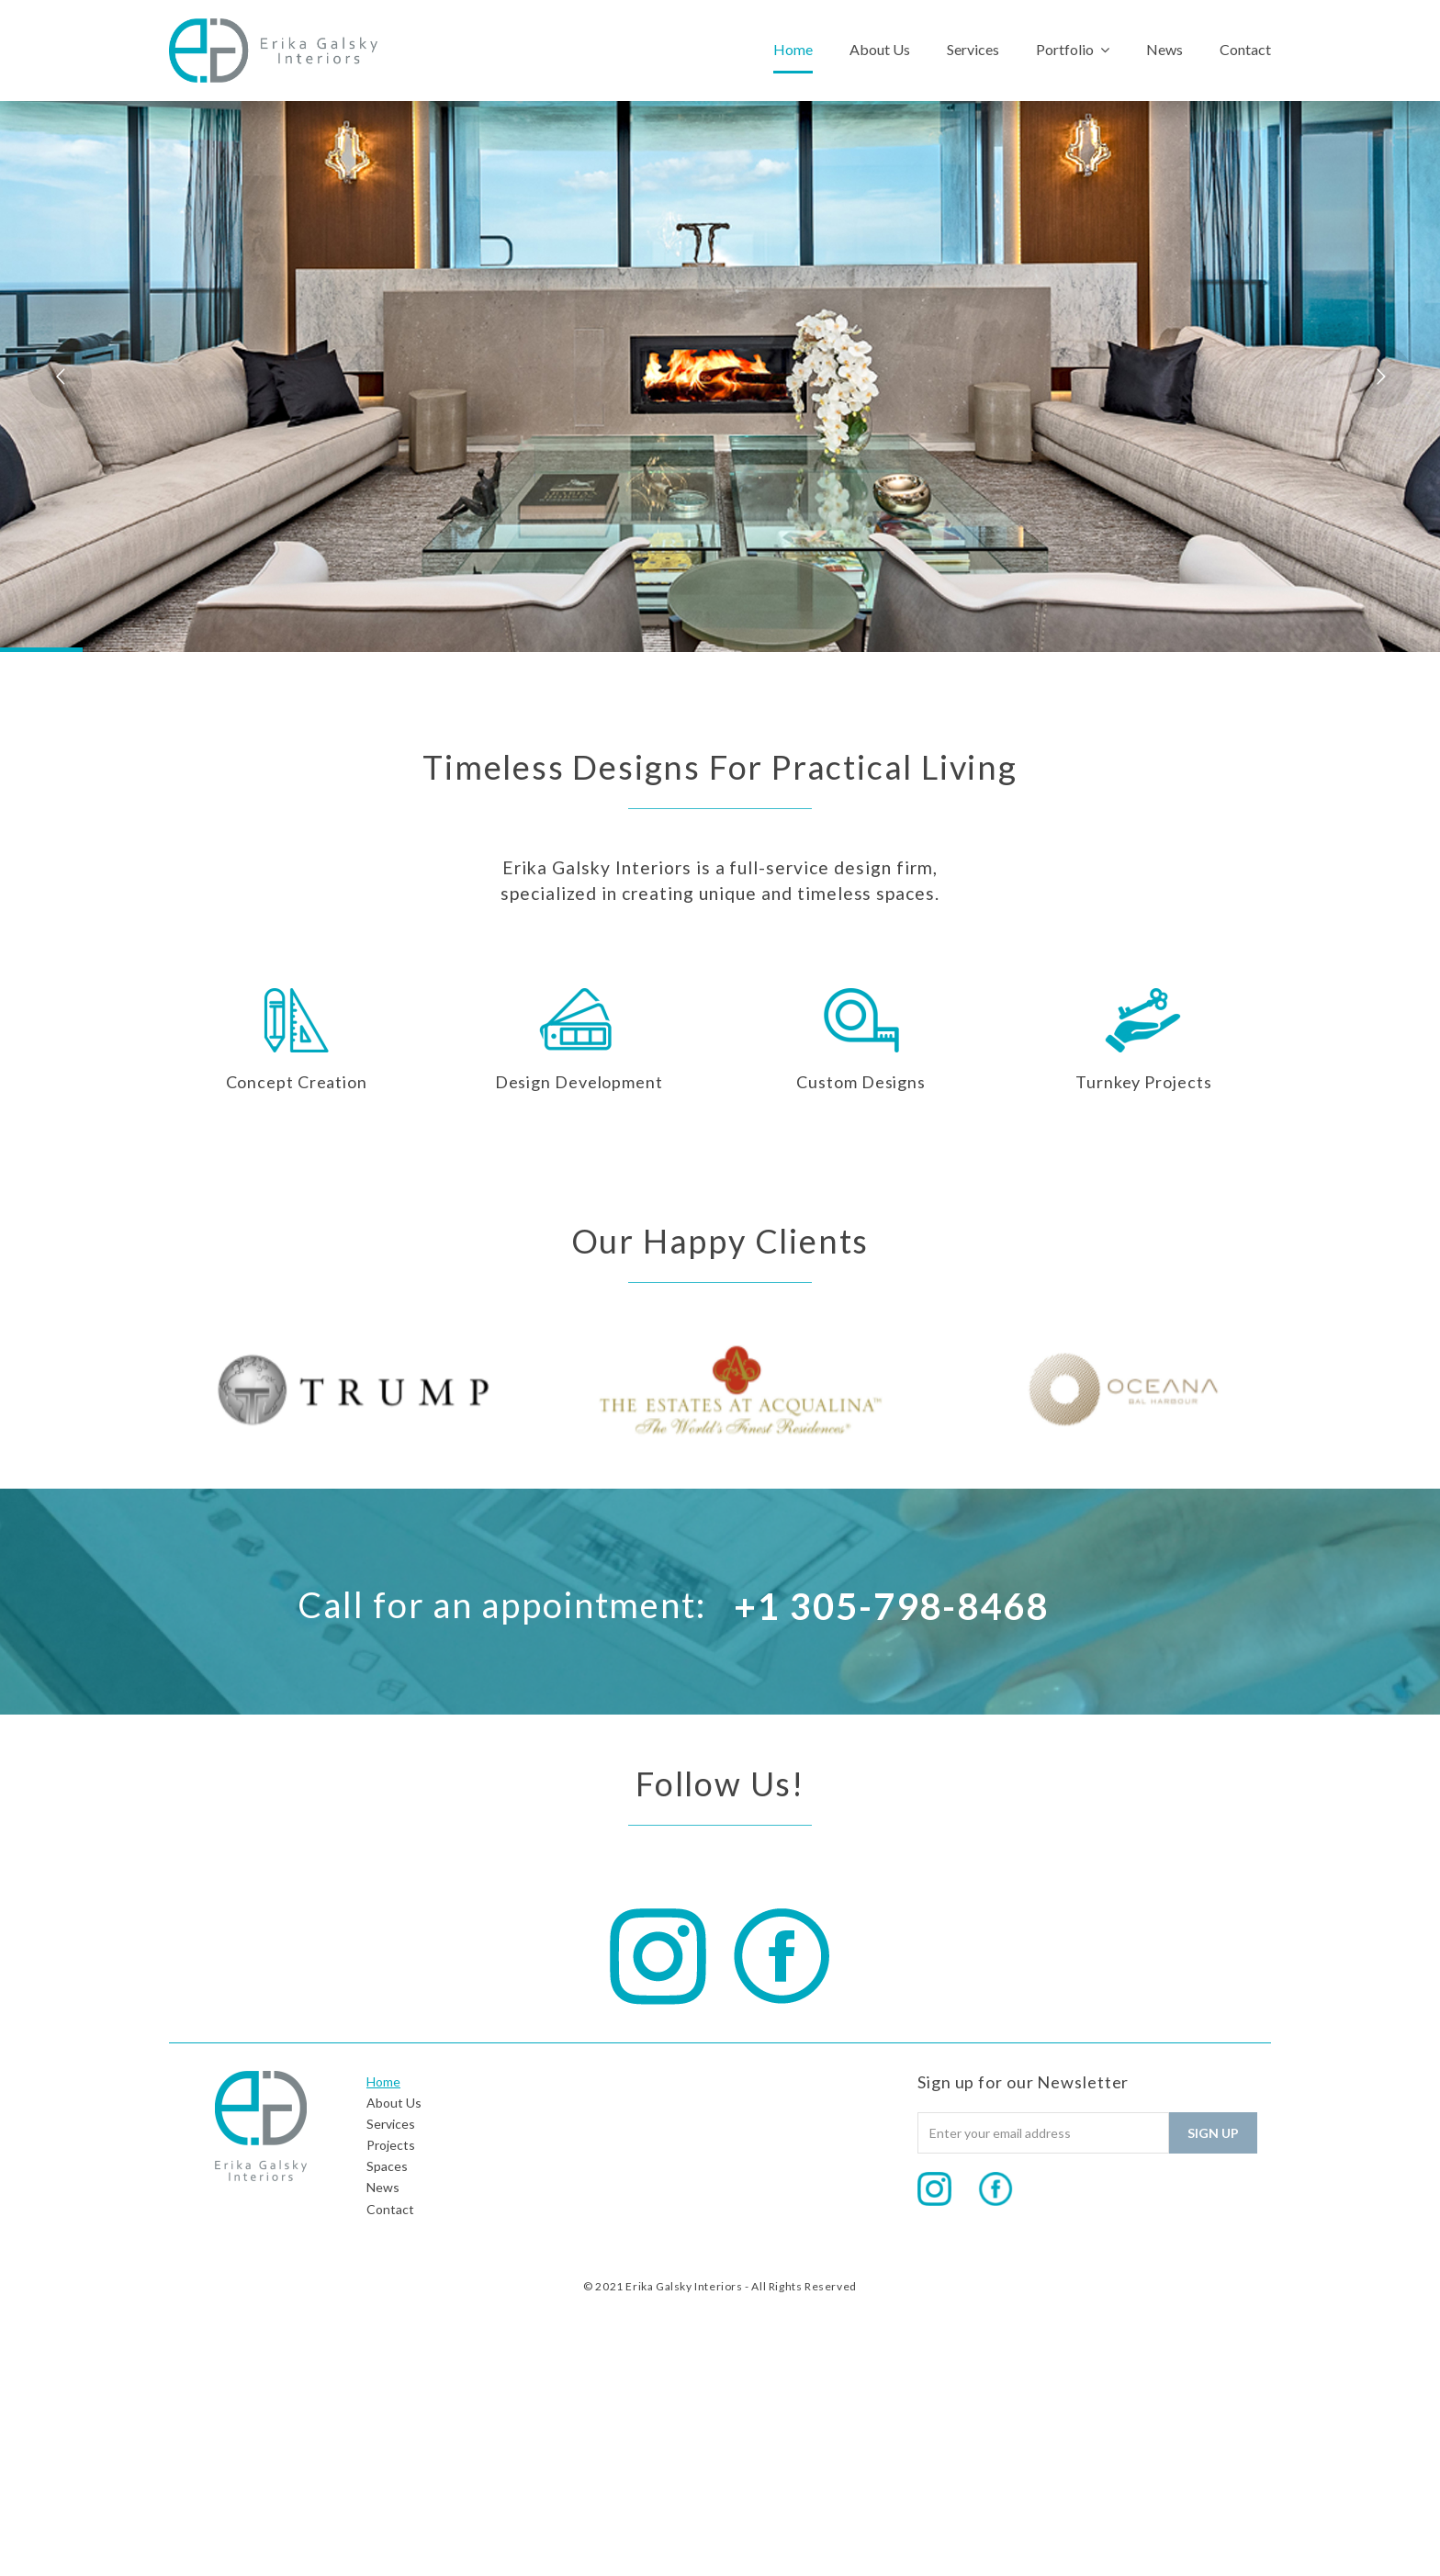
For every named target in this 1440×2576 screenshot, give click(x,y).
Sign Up (1213, 2133)
